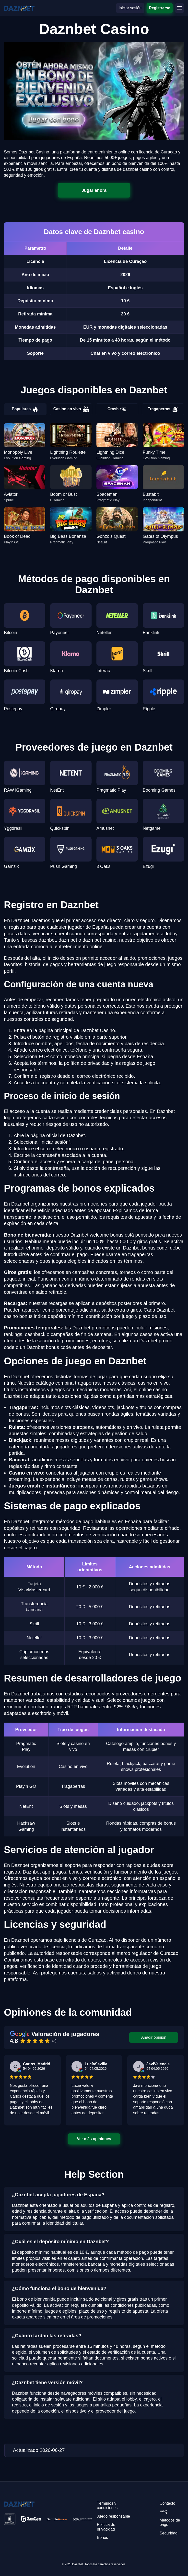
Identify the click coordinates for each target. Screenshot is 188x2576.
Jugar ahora (94, 190)
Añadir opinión (153, 2037)
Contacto (167, 2503)
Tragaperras (163, 409)
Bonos (102, 2537)
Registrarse (159, 8)
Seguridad (168, 2533)
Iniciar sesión (130, 8)
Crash (116, 409)
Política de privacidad (106, 2526)
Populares (25, 409)
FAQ (163, 2512)
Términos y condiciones (107, 2505)
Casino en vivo (71, 409)
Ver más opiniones (94, 2139)
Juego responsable (113, 2516)
